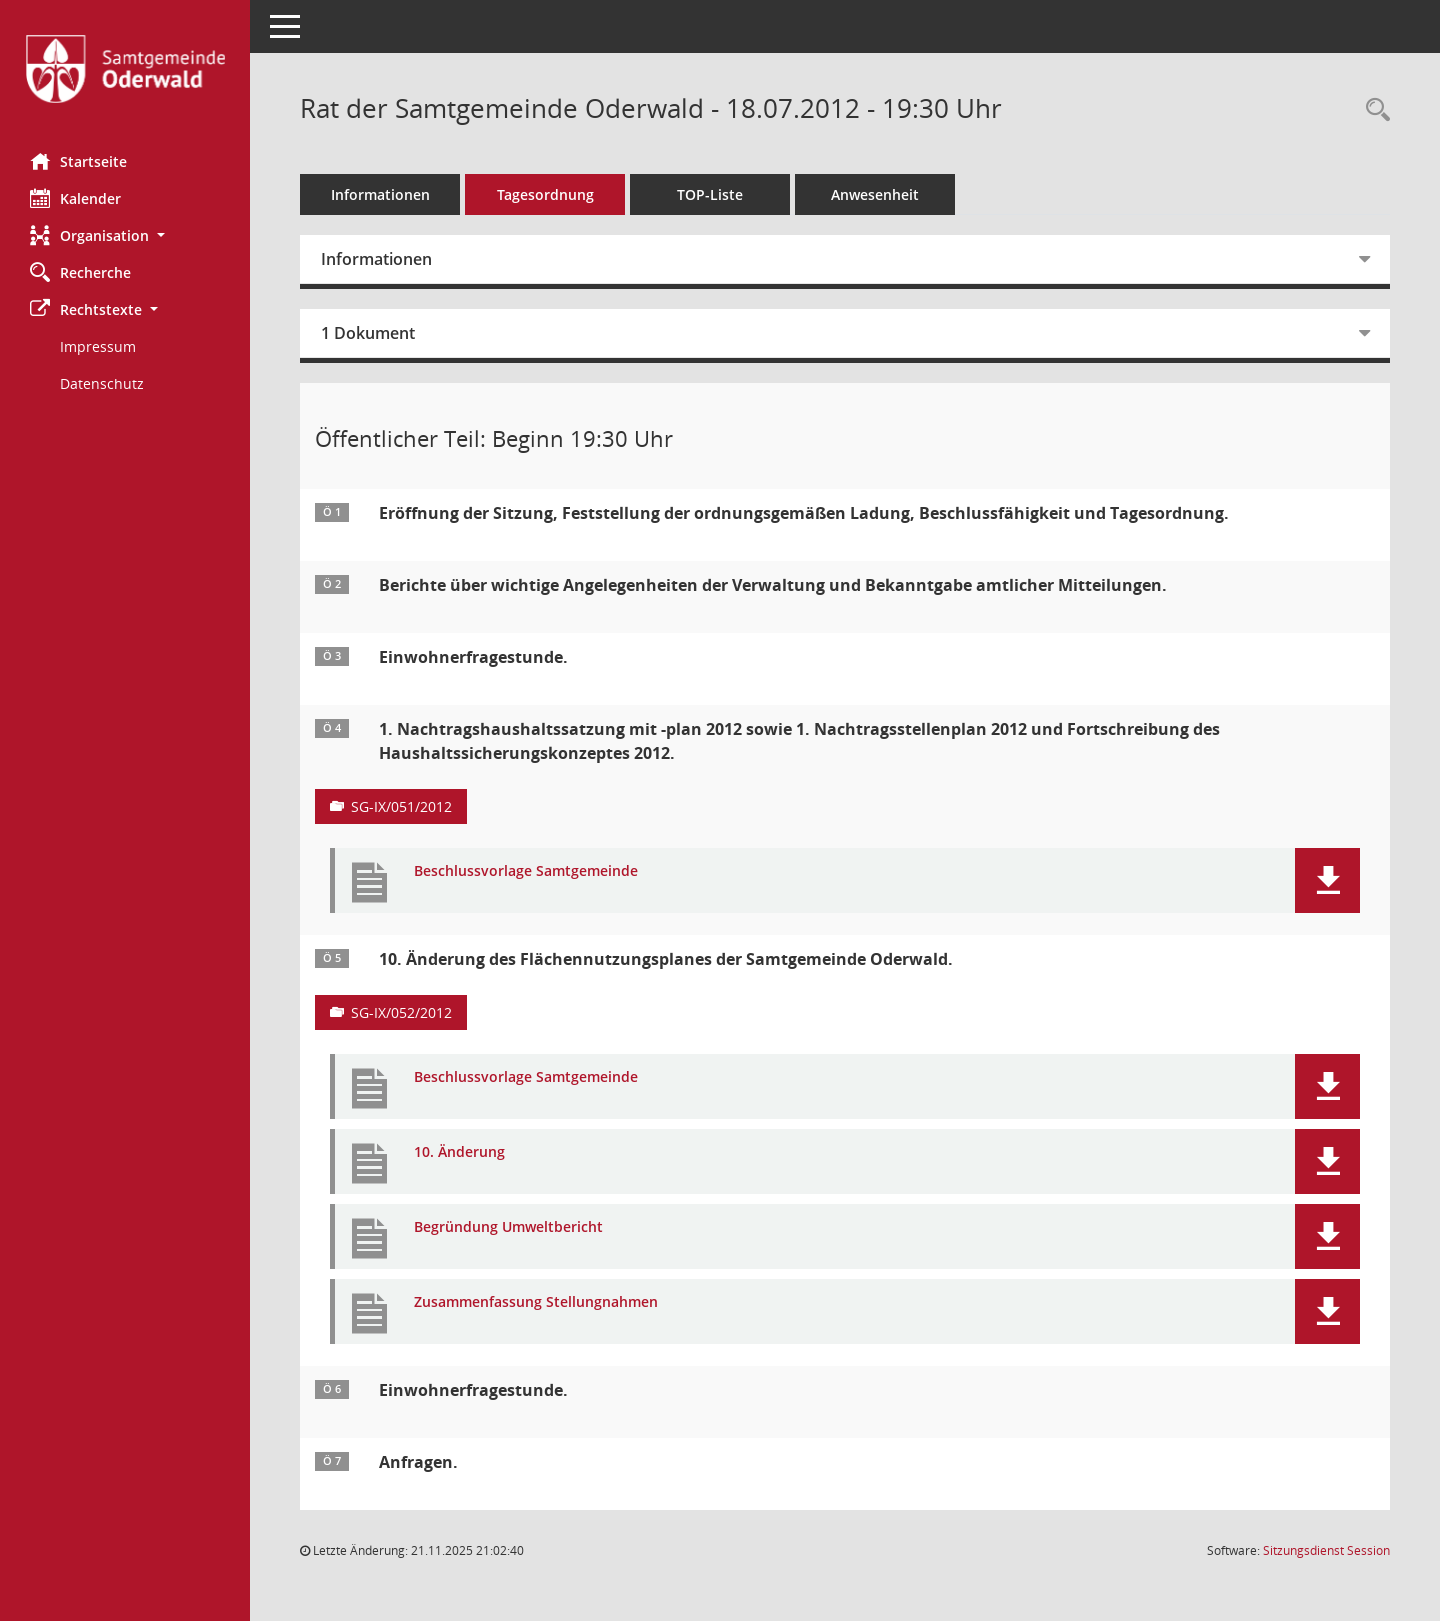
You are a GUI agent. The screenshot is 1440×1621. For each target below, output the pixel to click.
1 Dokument (368, 333)
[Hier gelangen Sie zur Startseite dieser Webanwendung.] (125, 69)
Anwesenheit (875, 194)
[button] (125, 235)
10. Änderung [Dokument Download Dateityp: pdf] (459, 1152)
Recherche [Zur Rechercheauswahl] (80, 272)
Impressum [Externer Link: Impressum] (98, 346)
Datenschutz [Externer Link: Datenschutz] (102, 383)
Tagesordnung (545, 194)
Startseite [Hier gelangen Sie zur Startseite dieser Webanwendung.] (78, 161)
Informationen (380, 194)
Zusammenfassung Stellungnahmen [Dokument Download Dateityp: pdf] (536, 1302)
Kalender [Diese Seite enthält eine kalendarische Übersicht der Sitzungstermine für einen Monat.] (75, 198)
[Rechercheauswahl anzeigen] (1373, 110)
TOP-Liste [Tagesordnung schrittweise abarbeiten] (710, 194)
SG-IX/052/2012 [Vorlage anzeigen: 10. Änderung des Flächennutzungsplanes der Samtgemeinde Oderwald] (401, 1012)
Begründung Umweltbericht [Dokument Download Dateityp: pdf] (508, 1227)
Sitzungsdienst (1326, 1550)
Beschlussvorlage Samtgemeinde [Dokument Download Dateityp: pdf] (526, 871)
